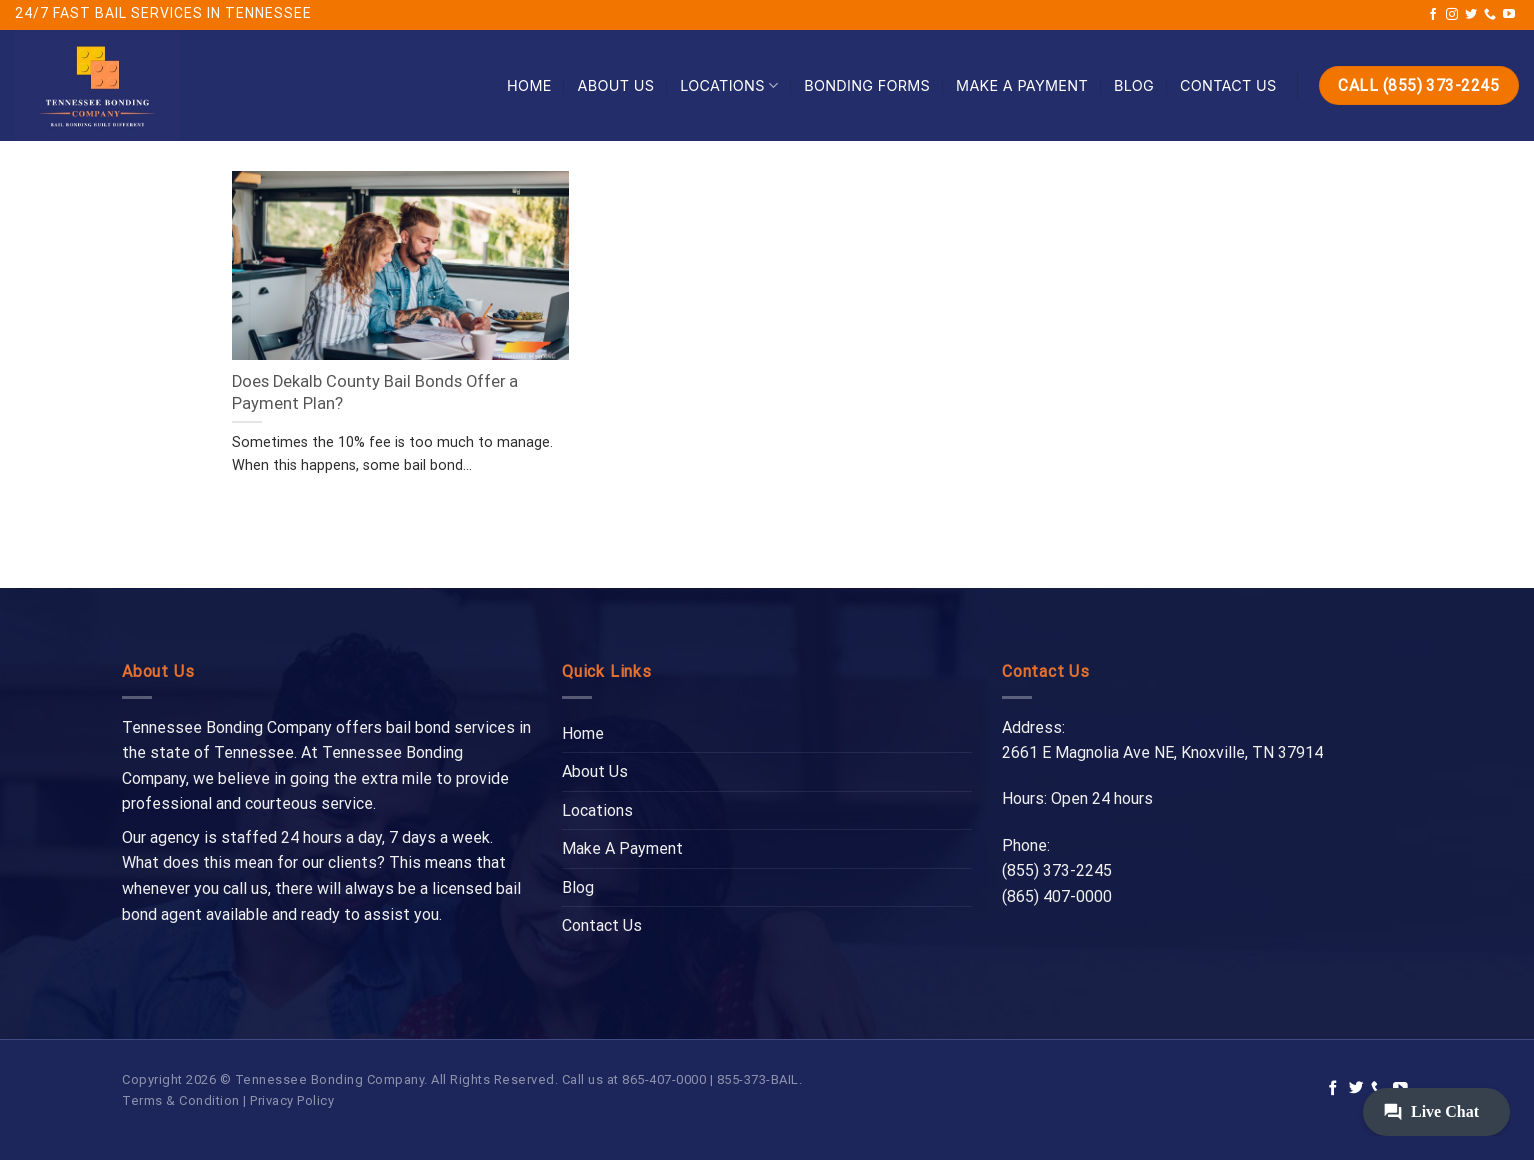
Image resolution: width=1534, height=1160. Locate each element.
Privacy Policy (292, 1100)
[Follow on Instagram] (1452, 15)
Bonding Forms (867, 85)
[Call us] (1490, 15)
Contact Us (1228, 85)
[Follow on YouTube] (1509, 15)
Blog (1134, 85)
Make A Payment (1022, 85)
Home (529, 85)
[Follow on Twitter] (1471, 15)
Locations (729, 85)
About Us (616, 85)
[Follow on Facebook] (1433, 15)
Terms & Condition (181, 1100)
